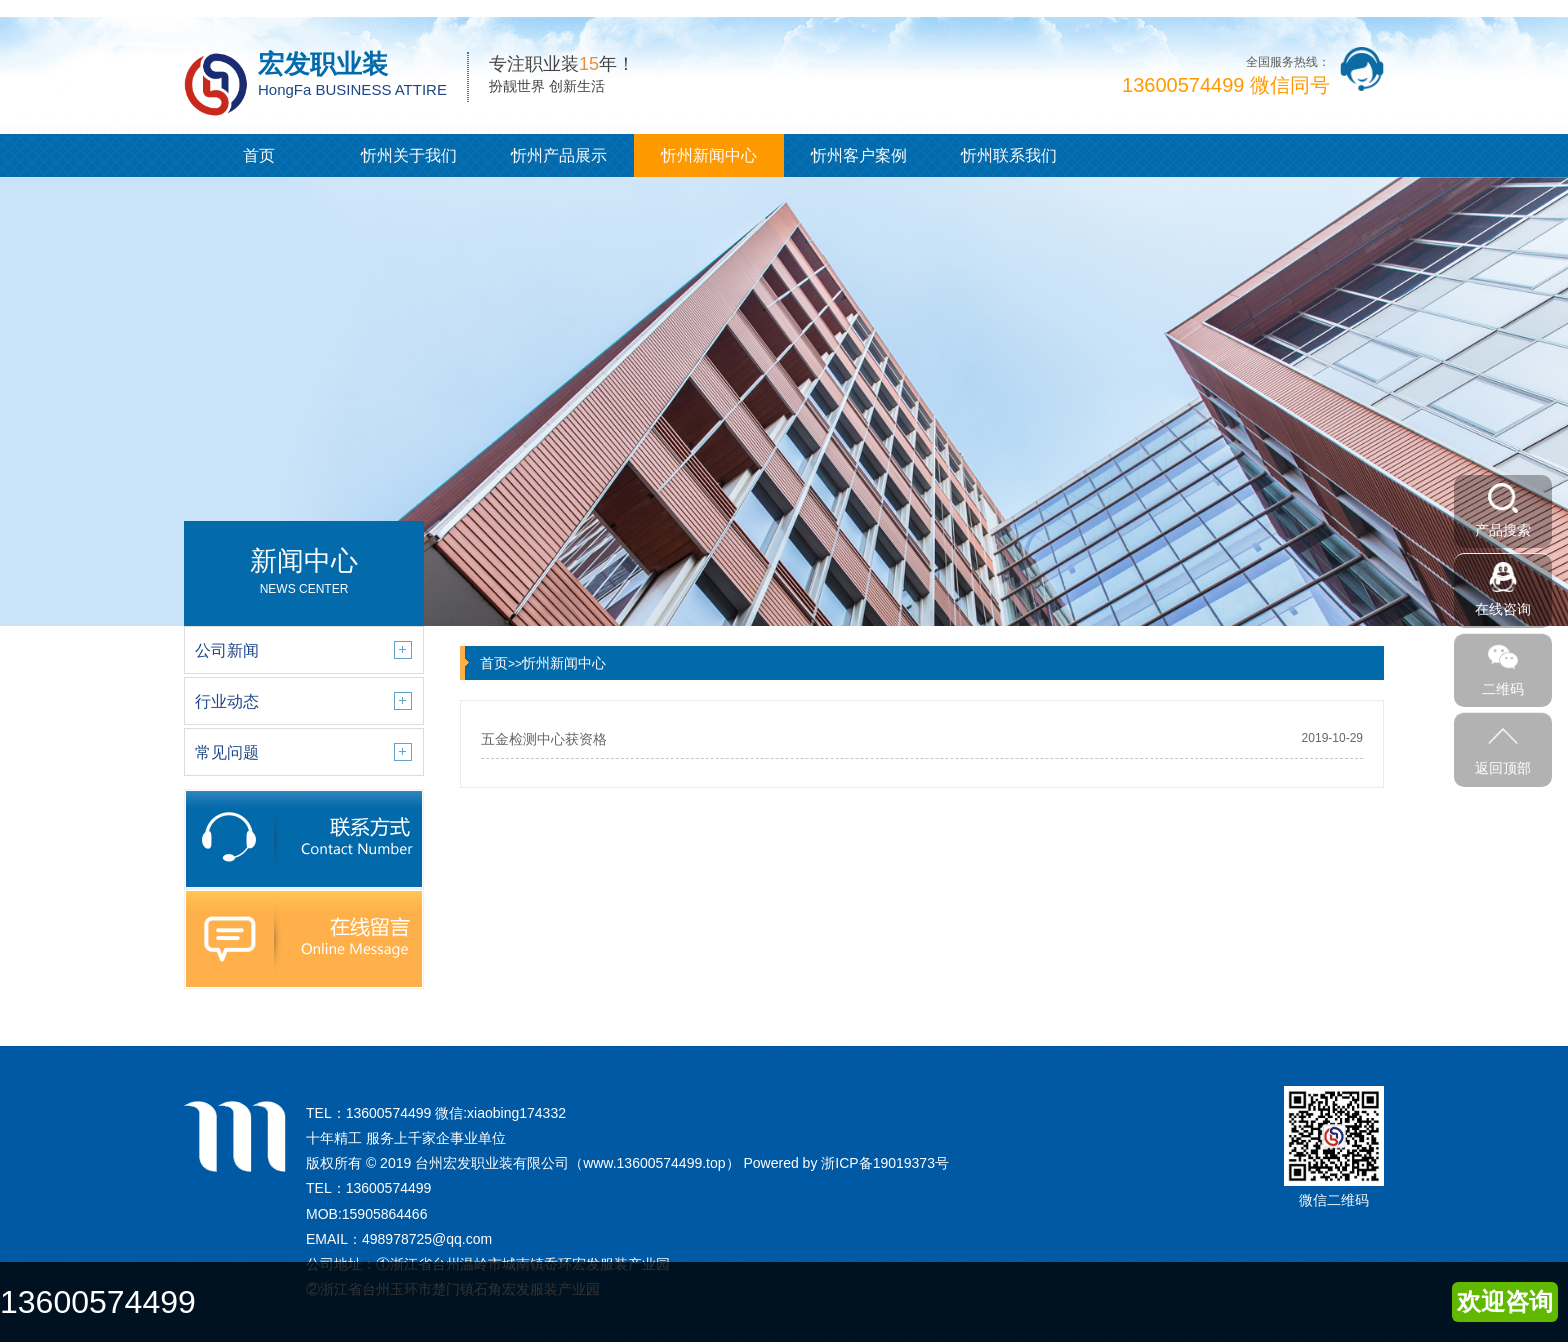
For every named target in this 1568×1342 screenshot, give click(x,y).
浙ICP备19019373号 (885, 1163)
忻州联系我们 (1009, 155)
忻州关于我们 (409, 155)
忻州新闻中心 (709, 155)
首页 (259, 155)
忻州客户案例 (859, 155)
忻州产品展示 (559, 155)
